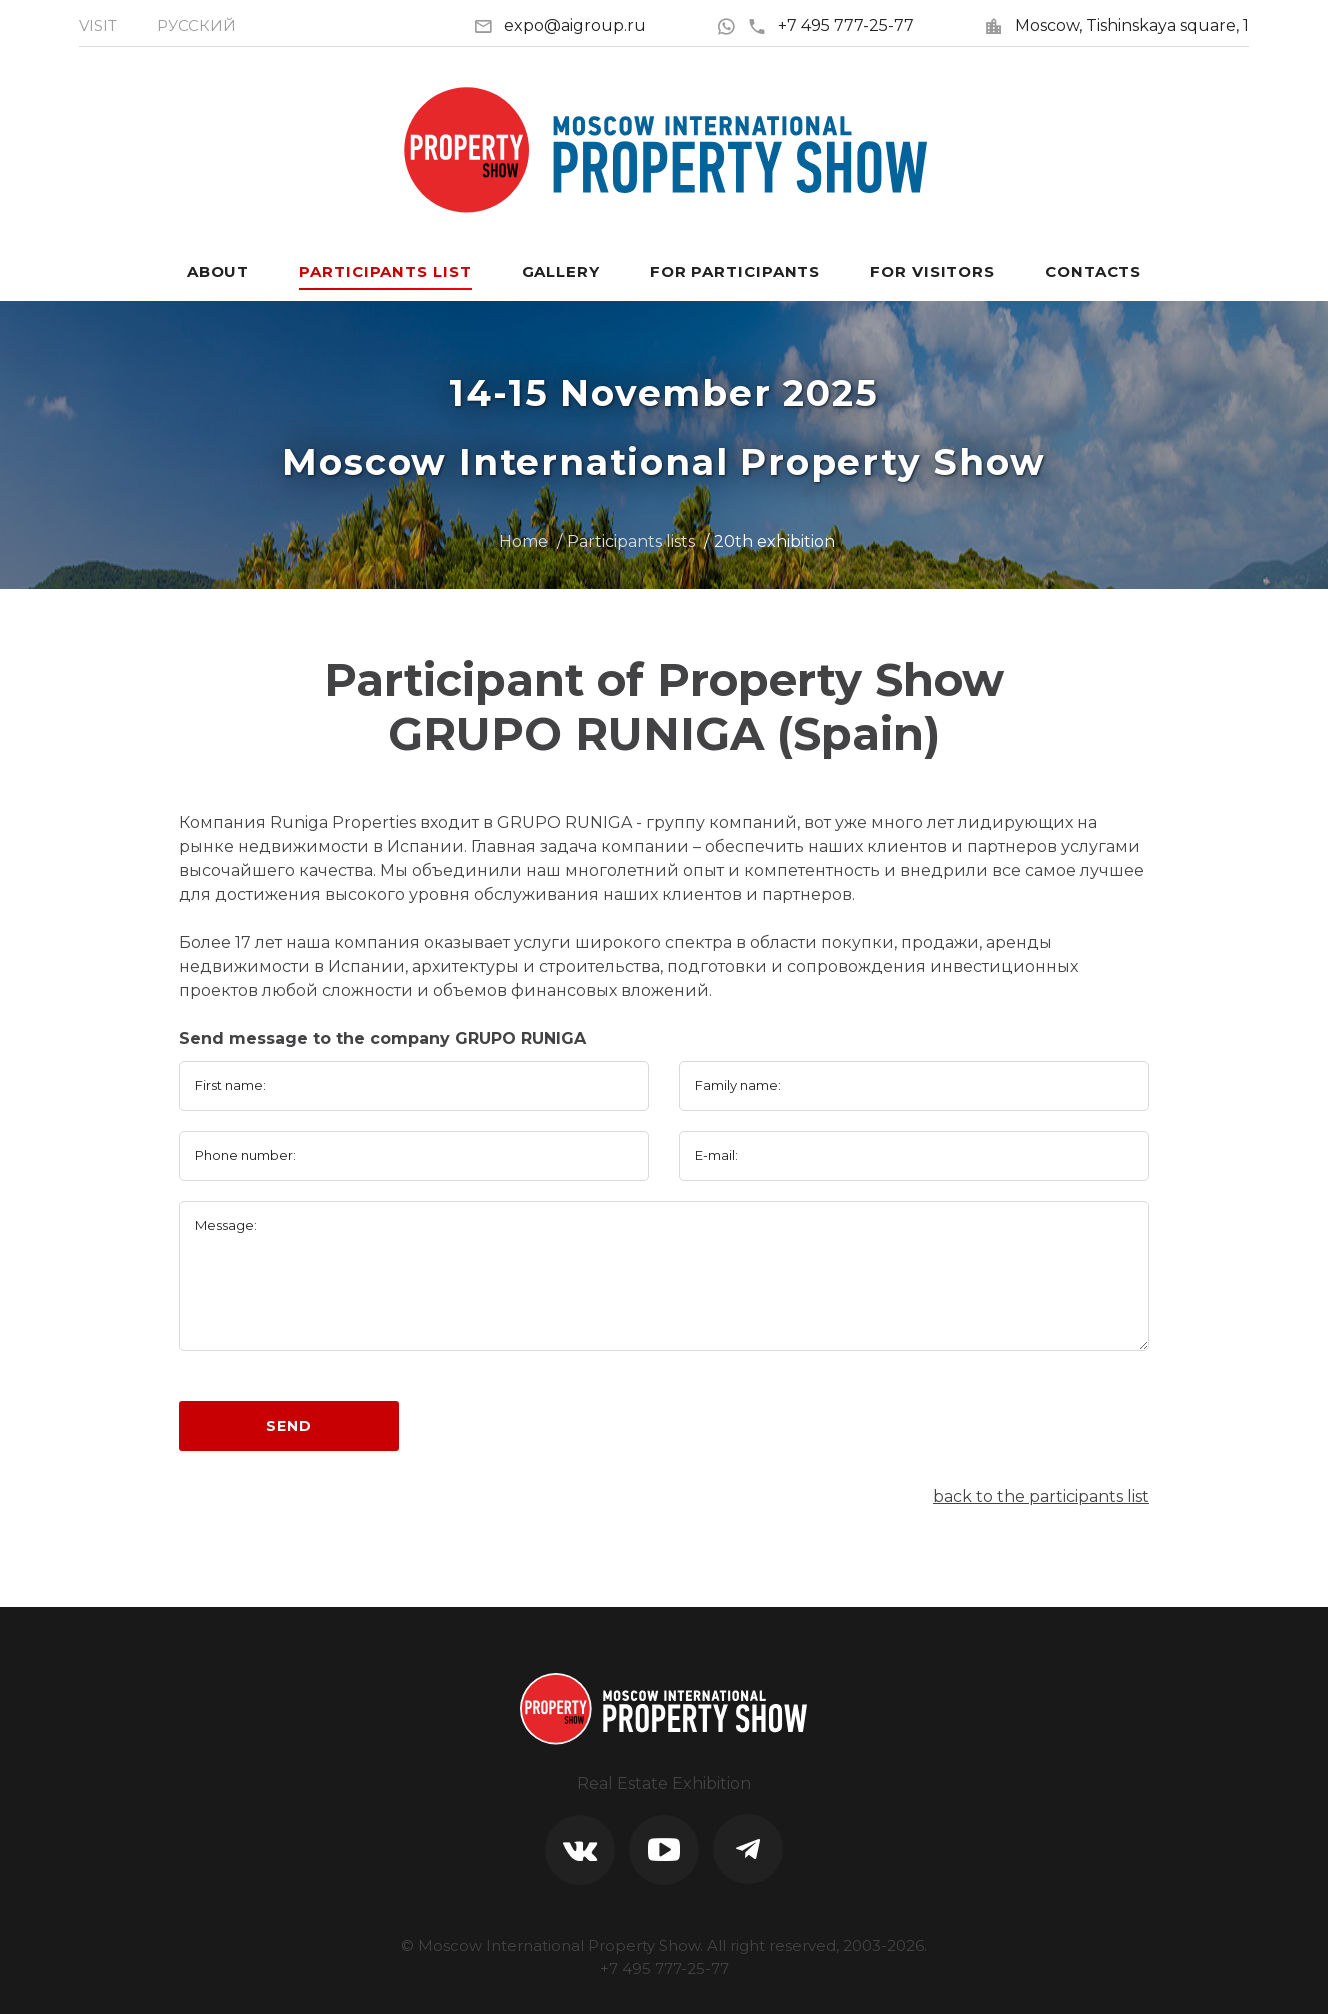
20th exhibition (774, 541)
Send (288, 1426)
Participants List (385, 271)
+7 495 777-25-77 (830, 25)
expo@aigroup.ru (575, 25)
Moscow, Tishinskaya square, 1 (1132, 25)
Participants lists (631, 541)
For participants (735, 271)
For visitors (932, 271)
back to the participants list (1041, 1496)
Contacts (1093, 271)
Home (523, 541)
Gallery (561, 271)
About (218, 271)
